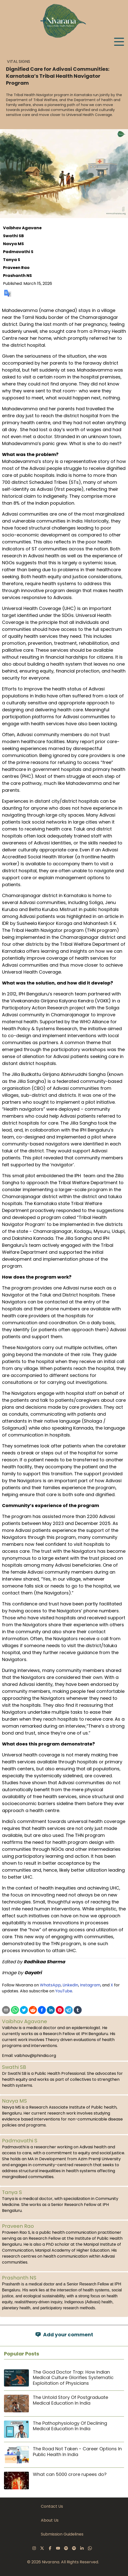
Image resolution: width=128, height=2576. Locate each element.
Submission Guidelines (62, 2534)
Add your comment (64, 2334)
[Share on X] (24, 2010)
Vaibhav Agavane (22, 228)
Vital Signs (18, 61)
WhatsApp (50, 1985)
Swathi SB (13, 236)
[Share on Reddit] (33, 2010)
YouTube (63, 1991)
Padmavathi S (18, 252)
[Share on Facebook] (42, 2010)
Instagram (90, 1985)
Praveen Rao (16, 267)
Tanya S (11, 260)
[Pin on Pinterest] (60, 2010)
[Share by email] (6, 2010)
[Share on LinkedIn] (51, 2010)
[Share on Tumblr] (78, 2010)
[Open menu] (119, 42)
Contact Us (52, 2506)
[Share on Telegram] (69, 2010)
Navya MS (13, 244)
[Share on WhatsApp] (15, 2010)
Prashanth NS (17, 275)
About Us (50, 2520)
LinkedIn (70, 1985)
